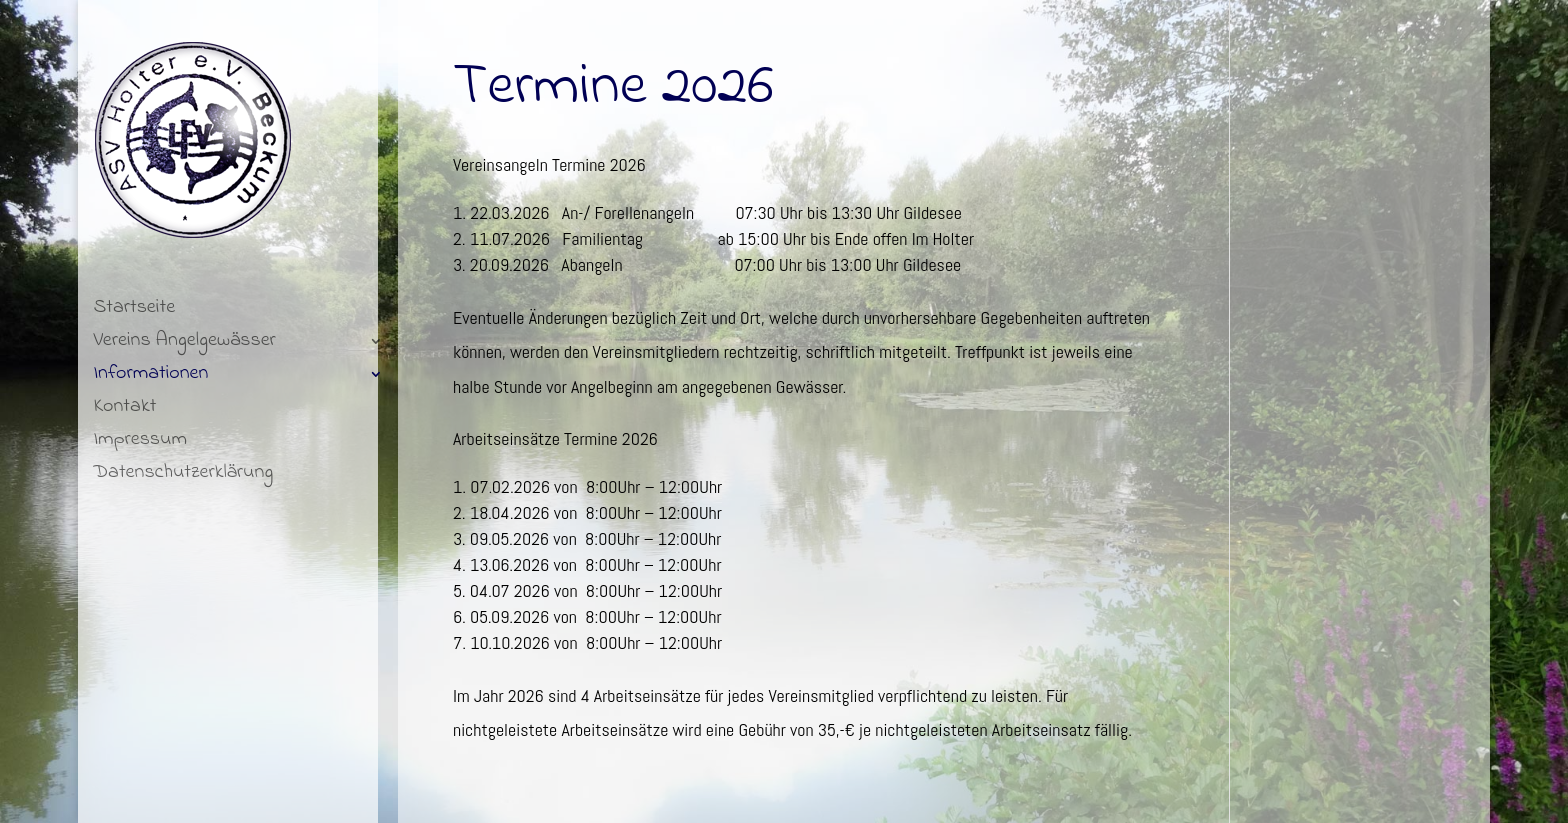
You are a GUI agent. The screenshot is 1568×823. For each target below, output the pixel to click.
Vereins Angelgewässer (184, 344)
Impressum (140, 443)
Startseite (134, 311)
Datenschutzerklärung (183, 476)
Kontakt (124, 410)
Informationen (150, 377)
